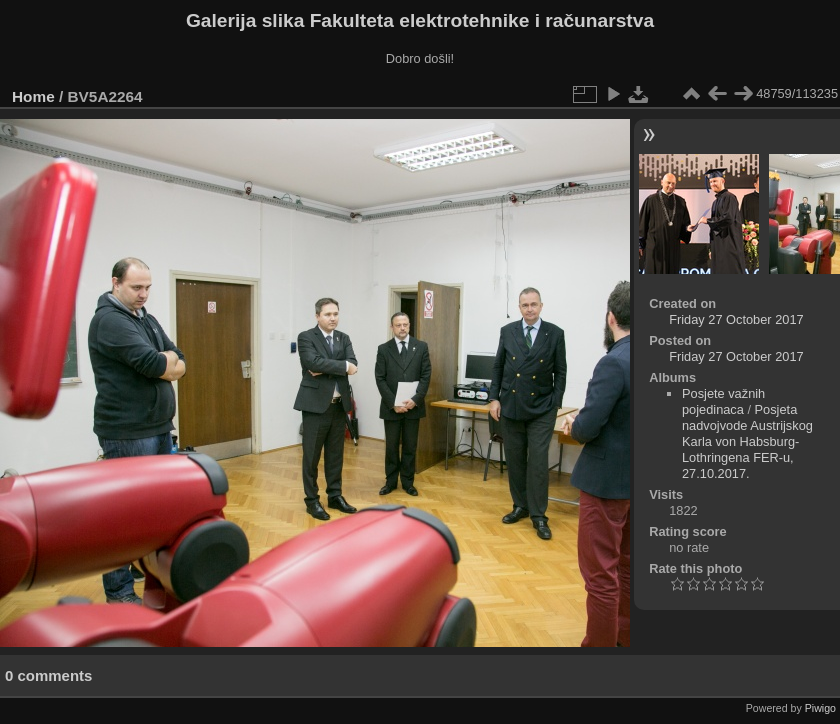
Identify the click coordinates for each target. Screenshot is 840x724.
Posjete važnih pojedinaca (723, 401)
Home (33, 96)
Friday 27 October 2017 (736, 319)
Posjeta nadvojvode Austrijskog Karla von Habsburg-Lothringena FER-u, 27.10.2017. (747, 441)
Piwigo (820, 708)
